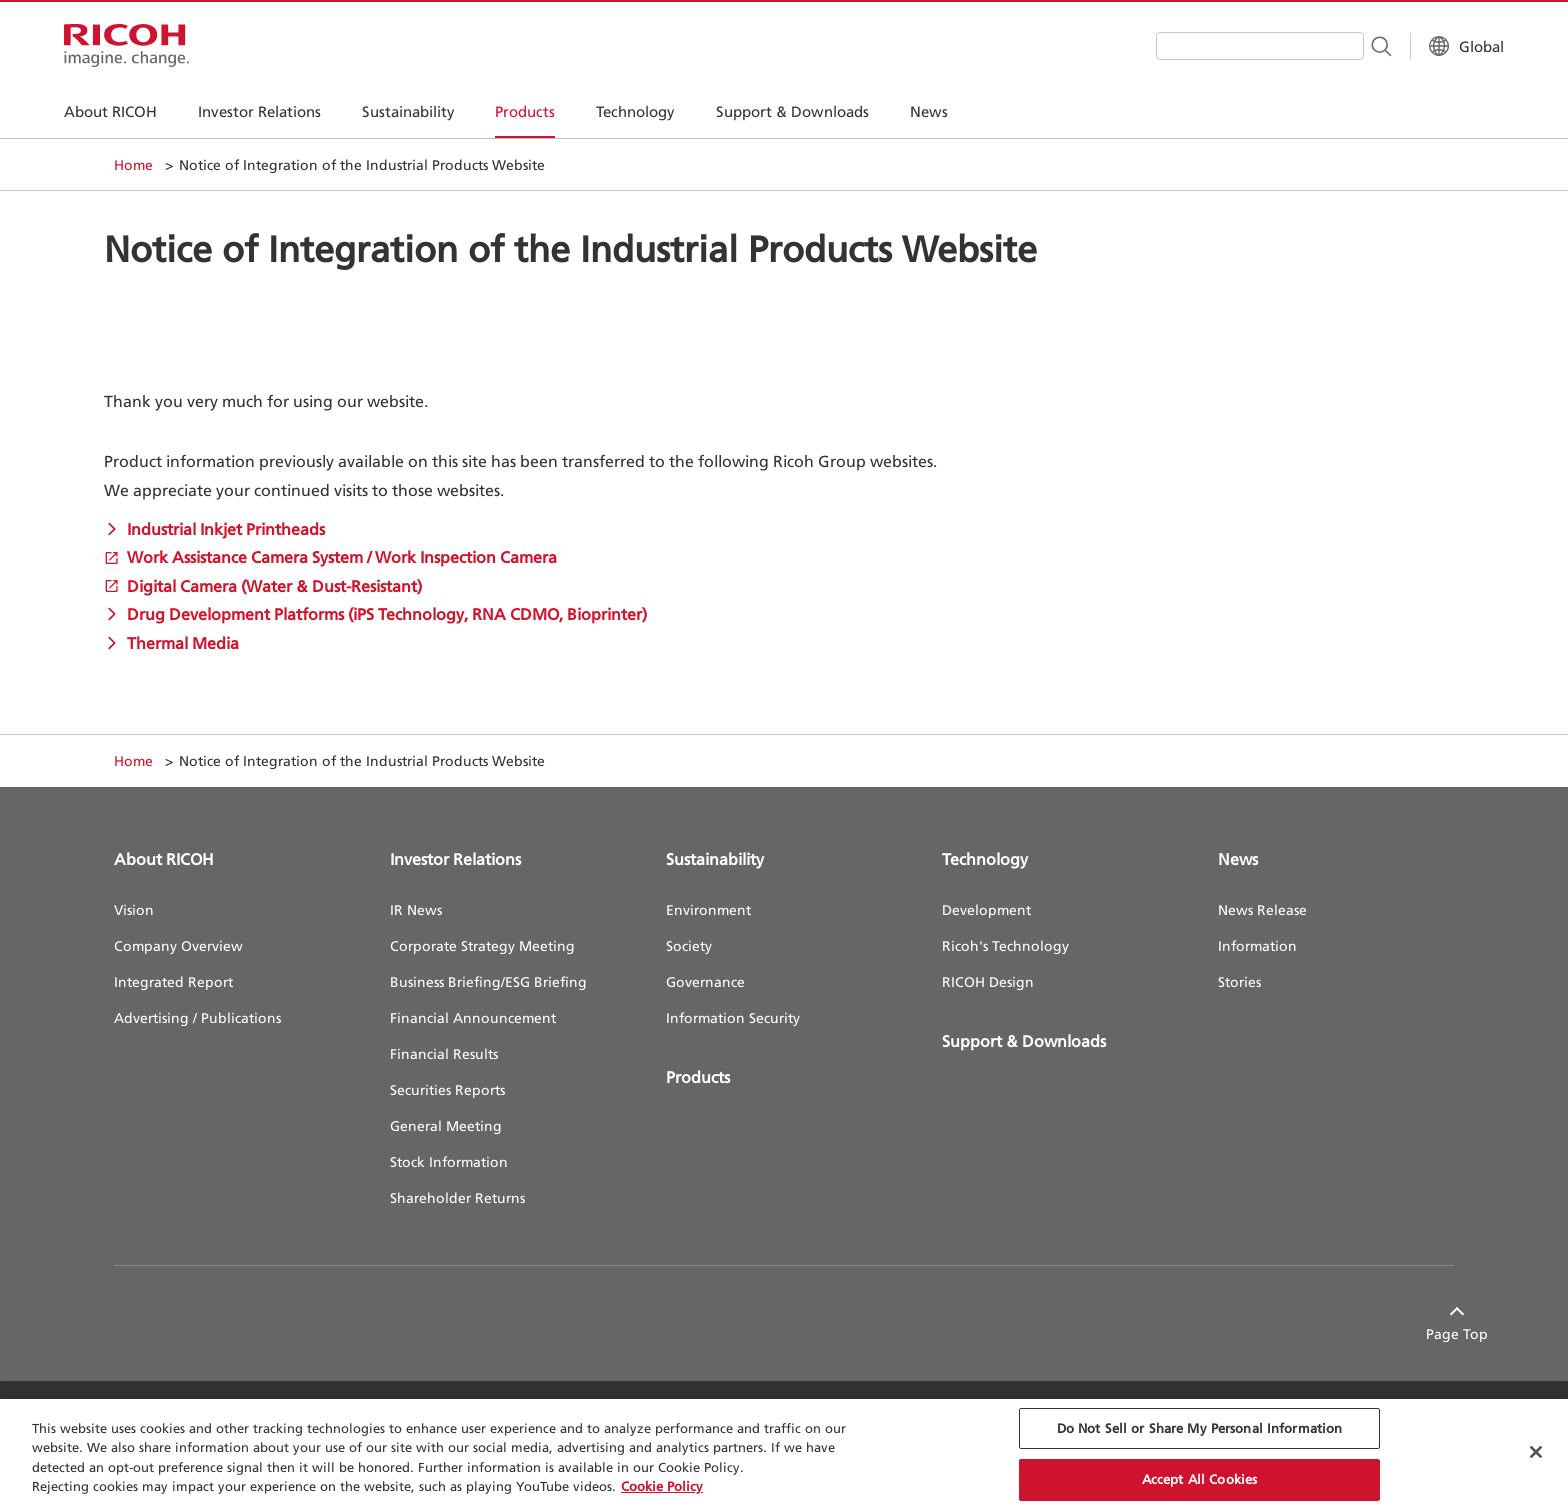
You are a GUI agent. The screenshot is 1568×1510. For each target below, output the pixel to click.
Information (1257, 945)
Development (986, 909)
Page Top (1423, 1333)
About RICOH (164, 859)
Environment (708, 909)
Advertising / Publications (197, 1017)
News (1238, 859)
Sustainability (715, 859)
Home (133, 164)
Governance (705, 981)
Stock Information (449, 1161)
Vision (134, 909)
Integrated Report (173, 981)
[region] (784, 1454)
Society (689, 945)
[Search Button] (1330, 45)
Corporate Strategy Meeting (482, 945)
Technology (985, 859)
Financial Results (444, 1053)
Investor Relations (455, 859)
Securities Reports (447, 1089)
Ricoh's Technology (1005, 945)
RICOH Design (988, 981)
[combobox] (1210, 46)
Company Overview (178, 945)
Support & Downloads (1024, 1041)
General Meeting (446, 1125)
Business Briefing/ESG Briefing (488, 981)
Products (698, 1077)
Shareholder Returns (457, 1197)
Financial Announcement (473, 1017)
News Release (1262, 909)
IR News (416, 909)
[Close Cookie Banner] (1536, 1452)
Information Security (733, 1017)
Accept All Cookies (1199, 1479)
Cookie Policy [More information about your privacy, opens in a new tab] (662, 1486)
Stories (1239, 981)
